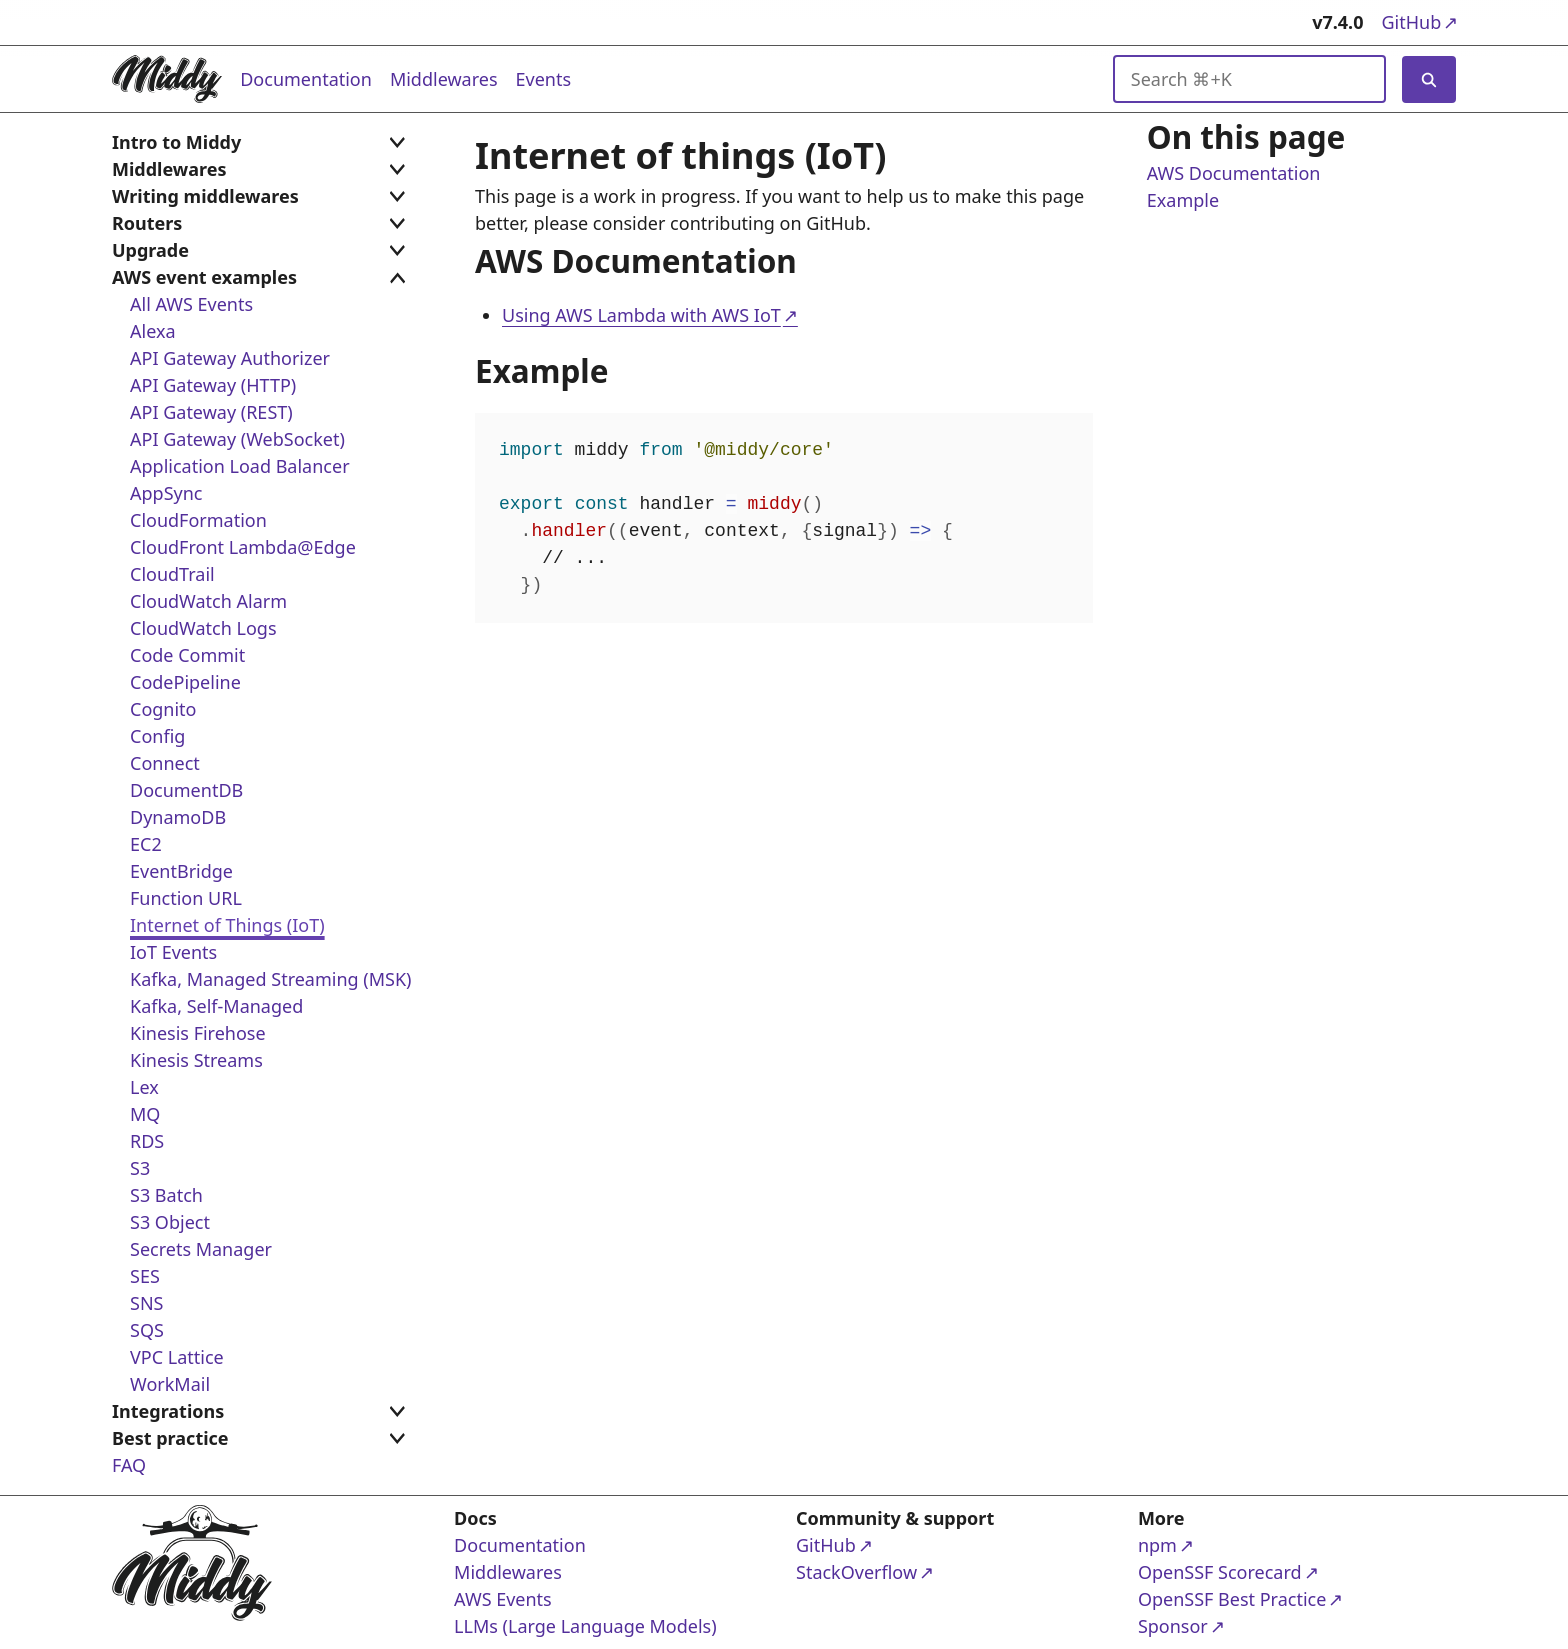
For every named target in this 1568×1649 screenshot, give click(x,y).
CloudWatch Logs (203, 628)
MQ (145, 1114)
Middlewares (444, 79)
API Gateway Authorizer (230, 358)
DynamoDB (178, 817)
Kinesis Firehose (198, 1033)
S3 (140, 1168)
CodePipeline (185, 682)
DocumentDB (186, 790)
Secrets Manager (201, 1249)
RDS (147, 1141)
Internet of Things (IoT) (227, 925)
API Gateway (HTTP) (213, 385)
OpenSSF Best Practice (1232, 1598)
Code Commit (187, 655)
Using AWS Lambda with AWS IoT (641, 316)
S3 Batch (166, 1195)
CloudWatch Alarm (208, 601)
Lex (144, 1087)
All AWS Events (191, 304)
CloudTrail (172, 574)
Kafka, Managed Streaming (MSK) (270, 979)
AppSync (166, 493)
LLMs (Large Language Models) (585, 1626)
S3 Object (170, 1222)
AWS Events (503, 1599)
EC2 (146, 844)
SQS (147, 1330)
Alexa (153, 331)
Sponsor (1215, 1625)
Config (157, 736)
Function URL (186, 898)
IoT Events (173, 952)
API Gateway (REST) (211, 412)
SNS (146, 1303)
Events (544, 79)
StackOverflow (873, 1571)
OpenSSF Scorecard (1220, 1571)
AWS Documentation (1234, 174)
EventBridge (181, 871)
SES (145, 1276)
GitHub (1418, 21)
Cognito (163, 709)
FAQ (129, 1465)
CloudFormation (198, 520)
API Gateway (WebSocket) (237, 439)
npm (1215, 1544)
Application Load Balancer (240, 466)
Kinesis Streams (196, 1060)
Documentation (306, 79)
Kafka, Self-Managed (216, 1006)
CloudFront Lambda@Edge (243, 547)
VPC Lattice (177, 1357)
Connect (165, 763)
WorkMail (170, 1384)
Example (1183, 201)
